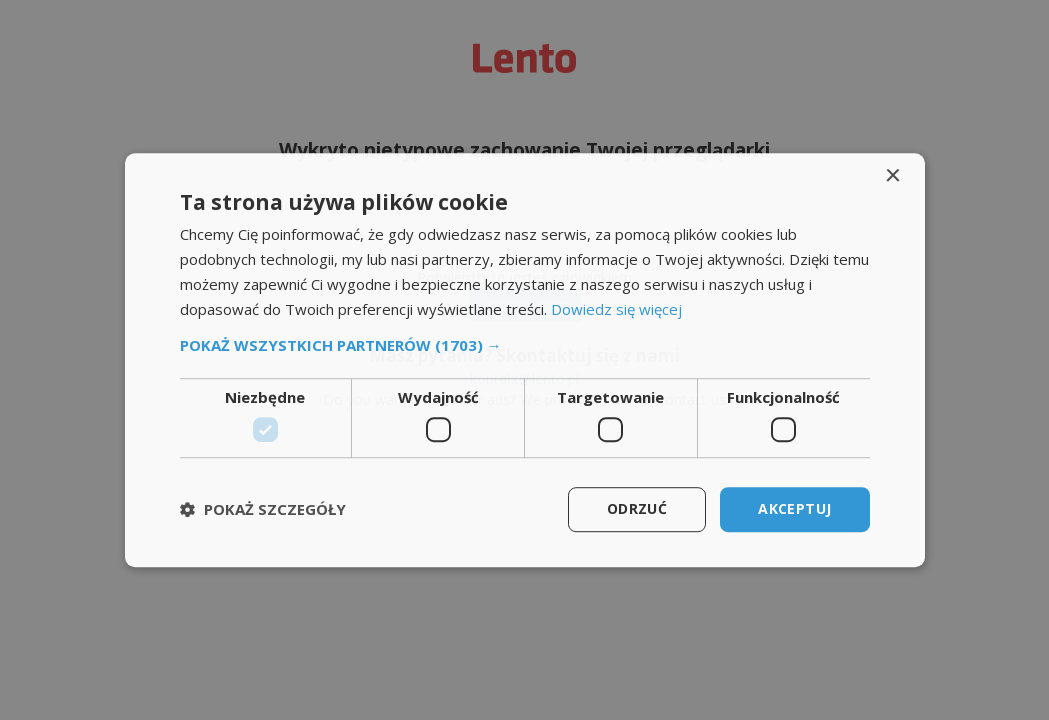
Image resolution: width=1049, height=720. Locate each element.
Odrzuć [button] (637, 508)
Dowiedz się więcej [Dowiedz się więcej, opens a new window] (616, 309)
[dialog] (525, 360)
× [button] (892, 176)
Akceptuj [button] (794, 508)
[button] (525, 346)
